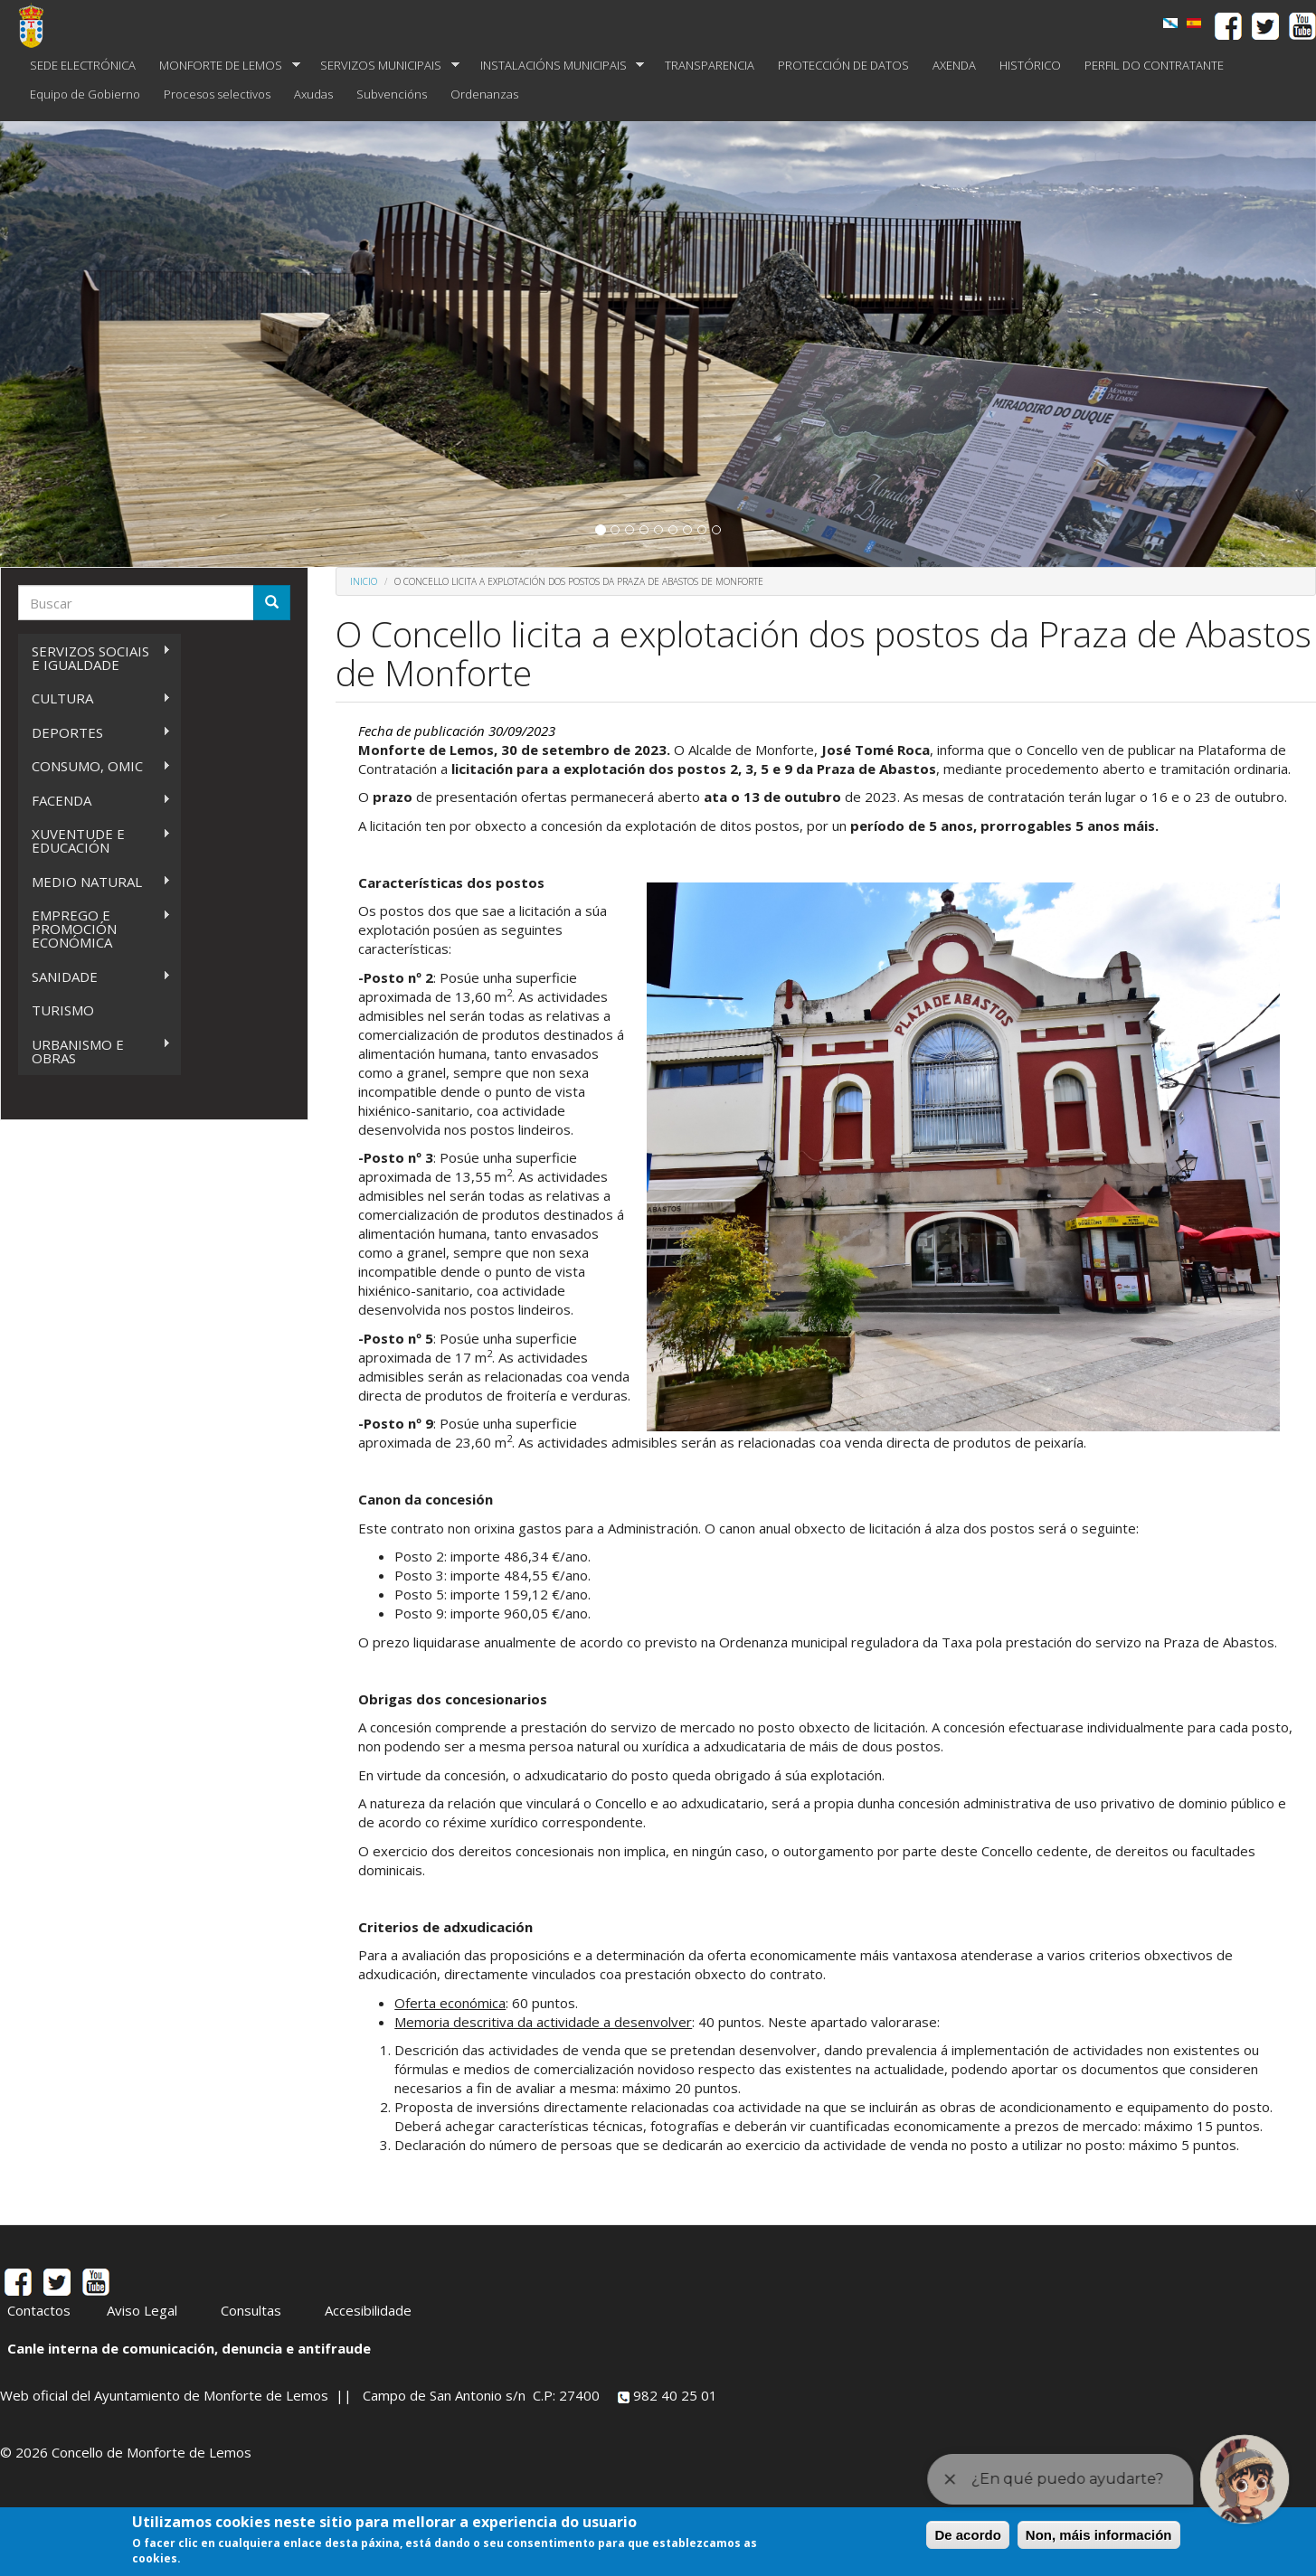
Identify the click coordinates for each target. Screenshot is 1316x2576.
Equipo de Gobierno (85, 94)
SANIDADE (94, 976)
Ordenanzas (484, 94)
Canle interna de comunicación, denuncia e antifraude (189, 2348)
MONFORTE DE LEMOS (223, 65)
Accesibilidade (368, 2310)
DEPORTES (94, 732)
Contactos (39, 2310)
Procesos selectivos (217, 94)
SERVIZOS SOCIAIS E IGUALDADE (94, 658)
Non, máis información (1099, 2535)
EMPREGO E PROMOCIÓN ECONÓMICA (94, 928)
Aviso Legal (142, 2310)
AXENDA (954, 65)
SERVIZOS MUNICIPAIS (383, 65)
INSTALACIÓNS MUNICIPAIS (557, 65)
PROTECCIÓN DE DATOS (843, 65)
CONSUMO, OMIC (94, 766)
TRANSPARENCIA (709, 65)
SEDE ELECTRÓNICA (83, 65)
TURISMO (63, 1010)
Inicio (363, 581)
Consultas (251, 2310)
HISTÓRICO (1030, 65)
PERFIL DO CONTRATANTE (1154, 65)
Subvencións (391, 94)
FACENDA (94, 800)
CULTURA (94, 698)
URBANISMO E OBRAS (94, 1051)
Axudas (313, 94)
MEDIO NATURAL (94, 882)
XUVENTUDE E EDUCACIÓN (94, 840)
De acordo (967, 2535)
